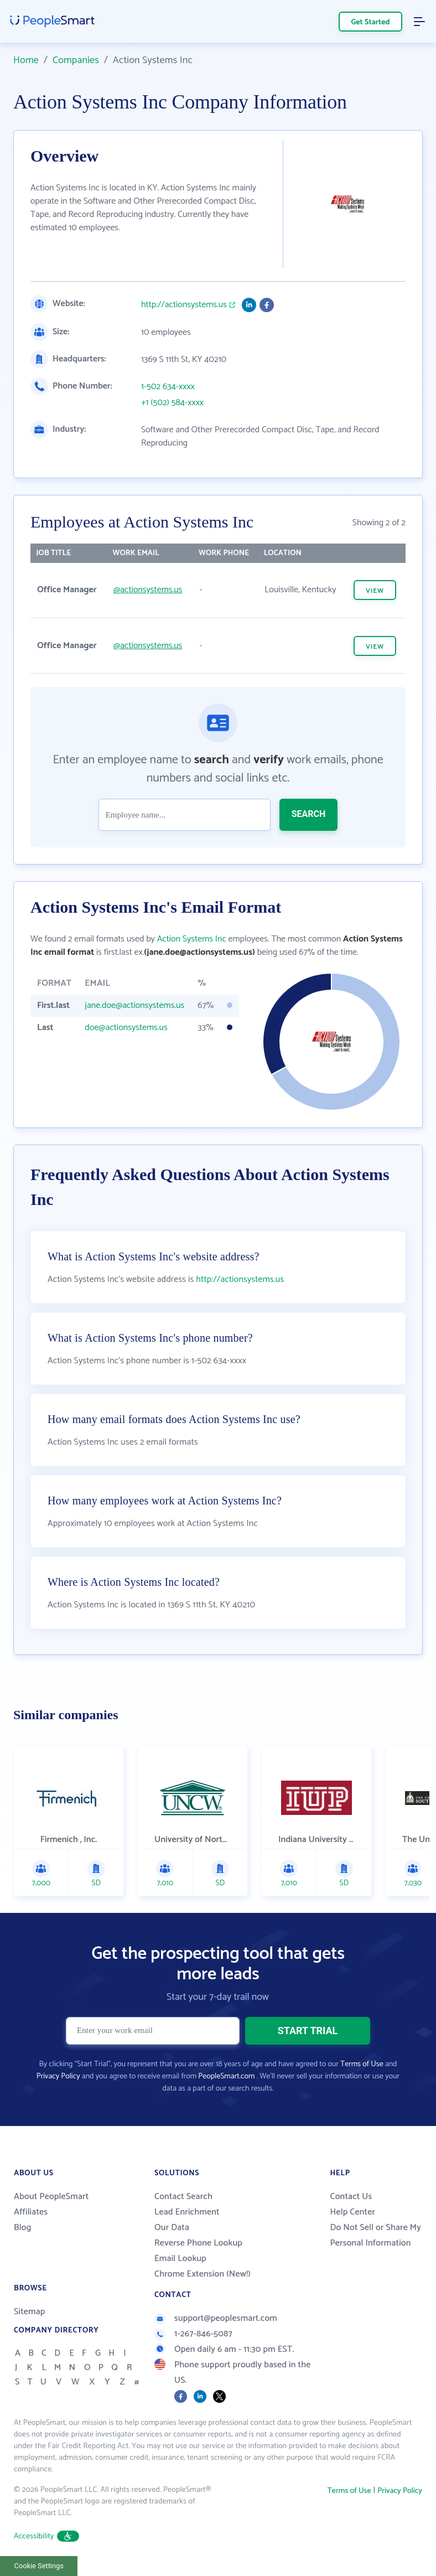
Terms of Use (361, 2064)
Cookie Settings (39, 2566)
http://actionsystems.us (184, 305)
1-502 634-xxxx (168, 387)
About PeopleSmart (51, 2196)
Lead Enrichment (187, 2212)
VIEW (375, 591)
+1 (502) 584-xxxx (172, 403)
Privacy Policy (58, 2076)
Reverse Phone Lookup (198, 2243)
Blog (23, 2227)
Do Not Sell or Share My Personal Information (376, 2235)
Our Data (171, 2227)
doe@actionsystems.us (126, 1027)
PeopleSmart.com (226, 2076)
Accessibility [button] (46, 2536)
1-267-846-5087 (193, 2333)
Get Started (370, 22)
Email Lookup (180, 2258)
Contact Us (351, 2196)
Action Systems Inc (191, 939)
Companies (76, 60)
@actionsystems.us (147, 589)
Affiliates (31, 2212)
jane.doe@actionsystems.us (134, 1005)
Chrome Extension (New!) (202, 2274)
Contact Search (183, 2196)
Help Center (353, 2212)
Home (26, 60)
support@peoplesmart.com (215, 2318)
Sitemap (29, 2311)
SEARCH (309, 814)
